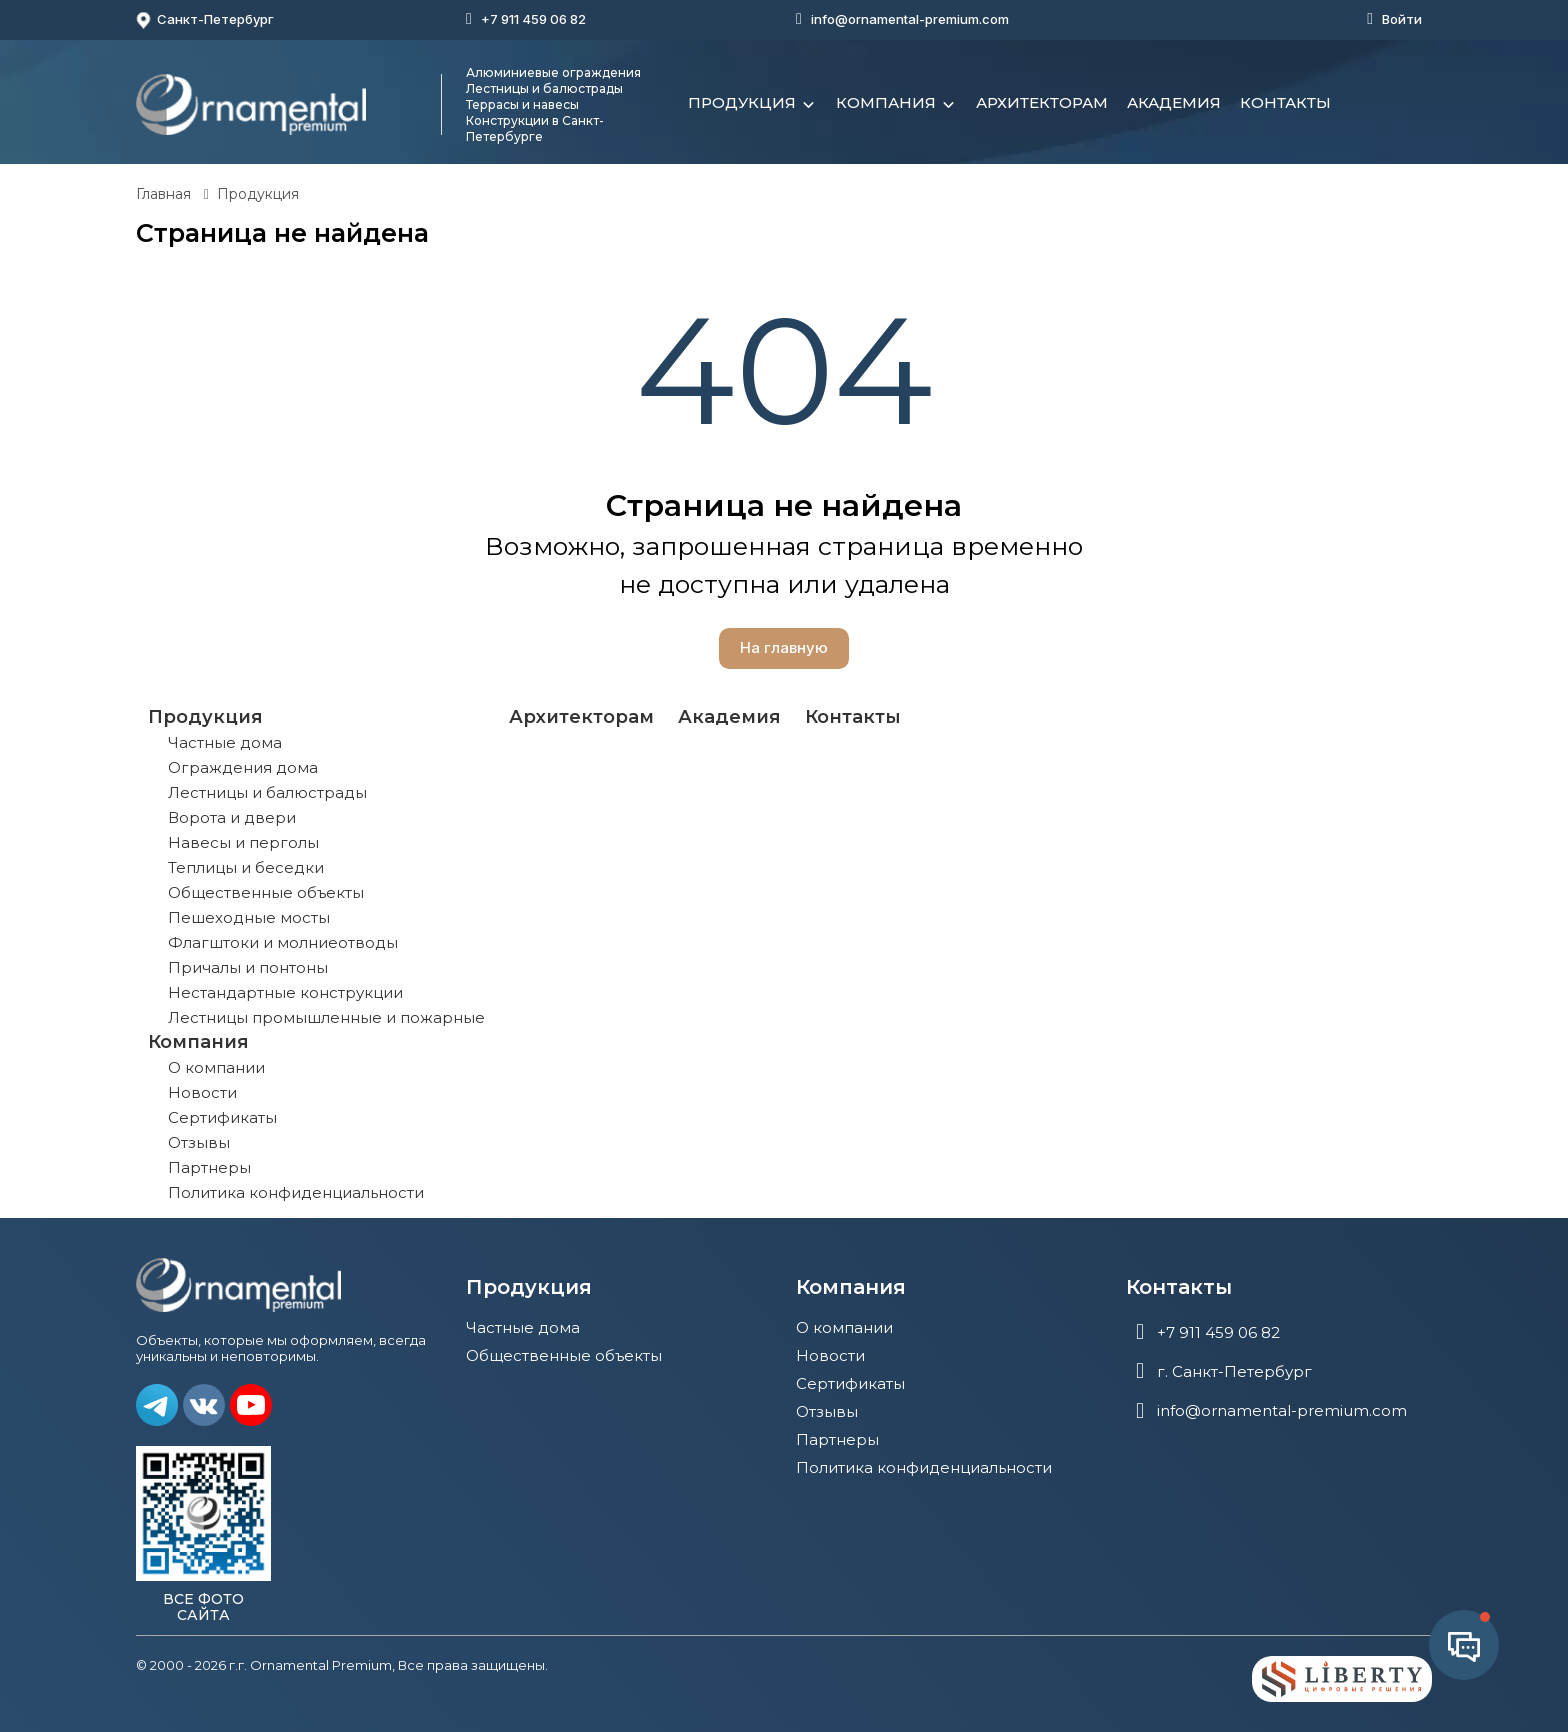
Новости (202, 1092)
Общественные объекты (266, 892)
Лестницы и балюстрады (267, 792)
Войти (1402, 19)
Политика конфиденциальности (296, 1192)
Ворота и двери (232, 817)
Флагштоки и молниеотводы (283, 942)
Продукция (752, 105)
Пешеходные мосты (249, 917)
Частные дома (225, 742)
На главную (784, 647)
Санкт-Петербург (205, 20)
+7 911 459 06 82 (533, 19)
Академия (1174, 102)
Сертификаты (222, 1117)
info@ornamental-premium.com (910, 19)
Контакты (1285, 102)
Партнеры (209, 1167)
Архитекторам (1042, 102)
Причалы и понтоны (248, 967)
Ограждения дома (243, 767)
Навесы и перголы (243, 842)
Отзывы (199, 1142)
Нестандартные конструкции (285, 992)
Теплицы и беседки (246, 867)
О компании (216, 1067)
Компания (896, 105)
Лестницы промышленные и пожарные (326, 1017)
